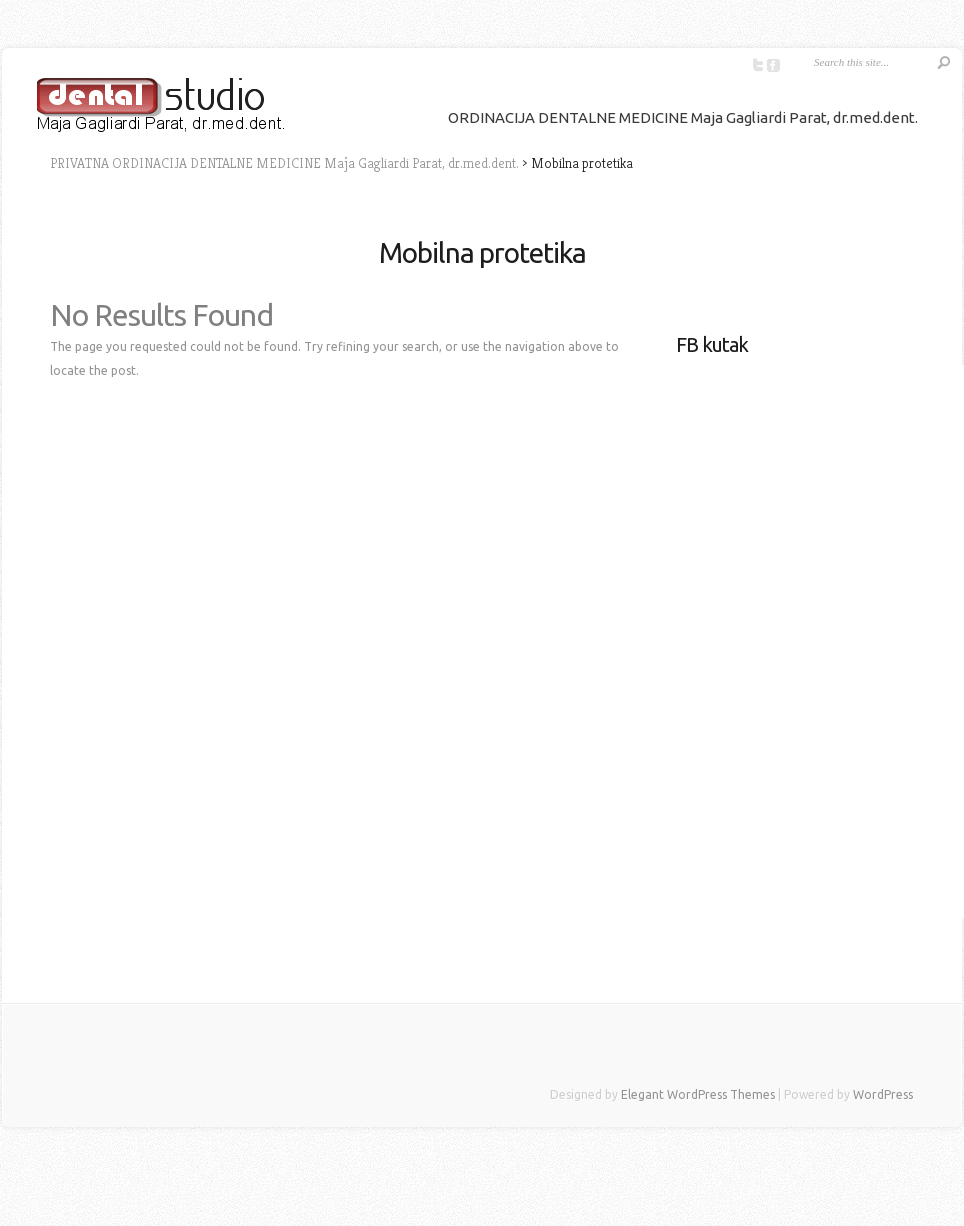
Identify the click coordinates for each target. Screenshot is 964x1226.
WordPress (883, 1094)
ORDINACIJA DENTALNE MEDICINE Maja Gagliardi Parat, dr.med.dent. (683, 117)
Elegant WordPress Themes (698, 1094)
